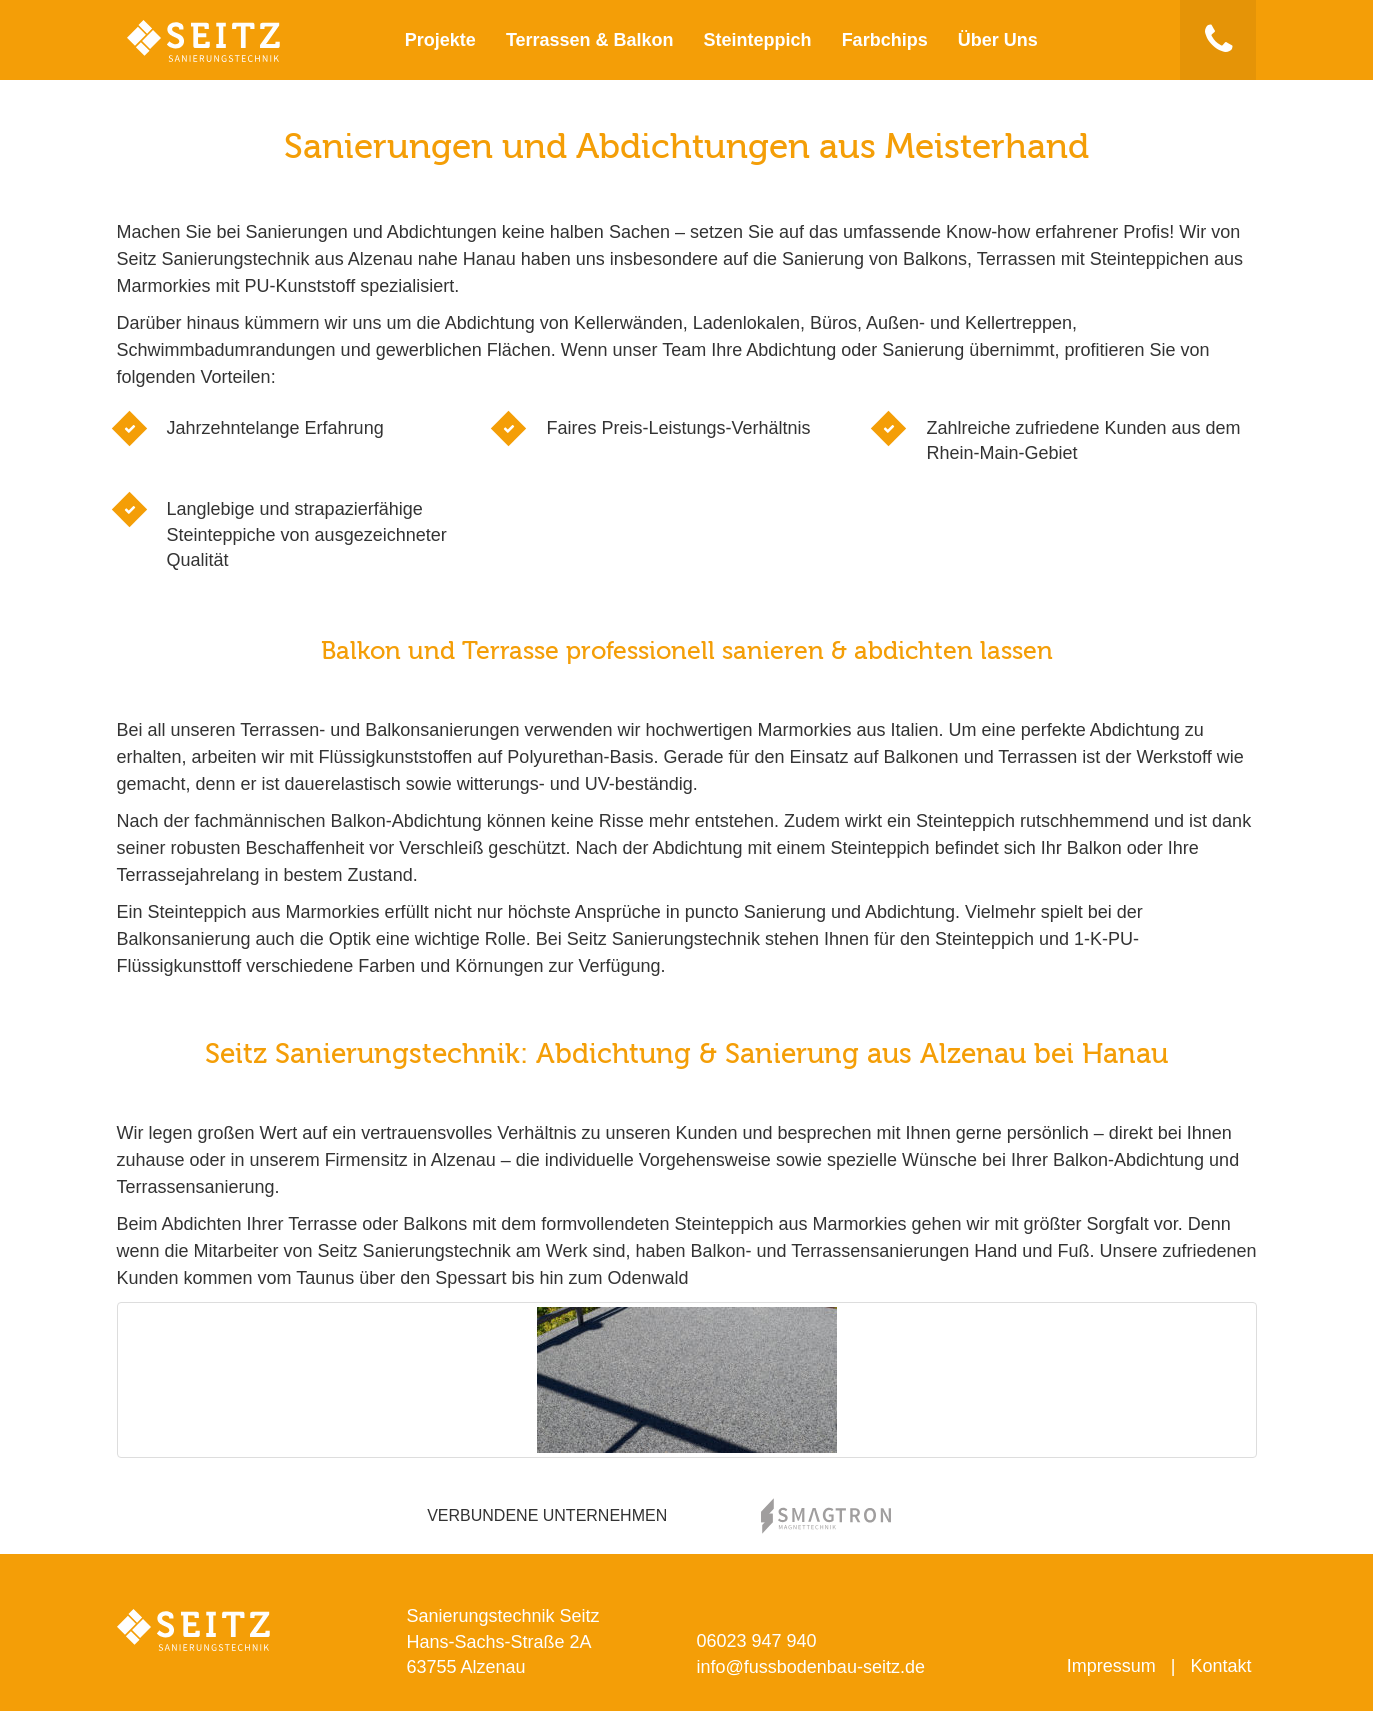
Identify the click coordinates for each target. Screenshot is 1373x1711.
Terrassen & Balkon (590, 40)
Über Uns (998, 40)
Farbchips (885, 40)
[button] (1218, 40)
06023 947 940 (757, 1641)
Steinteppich (758, 40)
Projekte (440, 40)
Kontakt (1220, 1666)
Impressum (1111, 1666)
